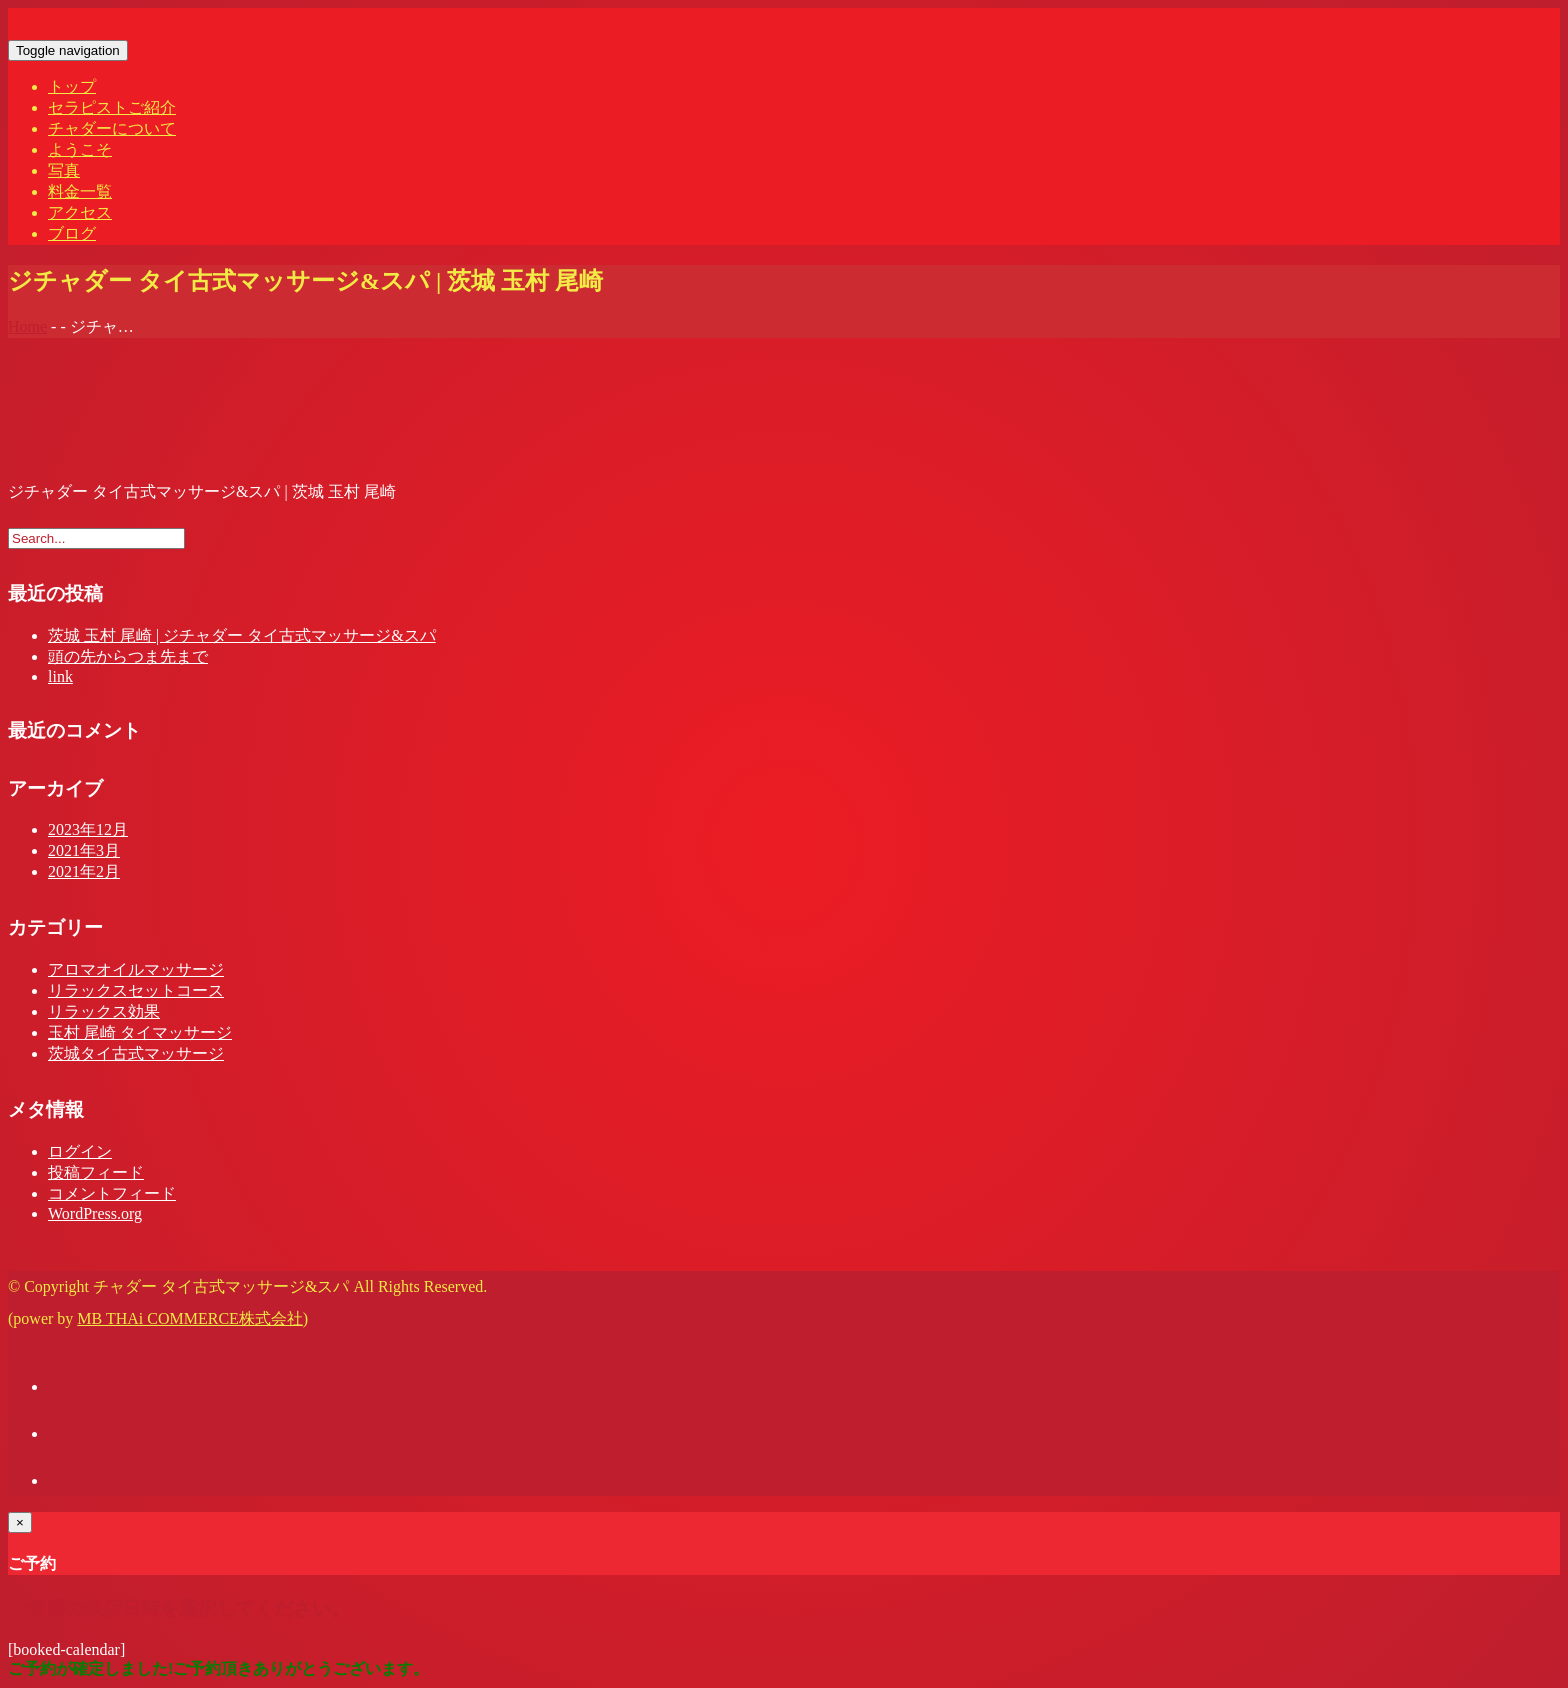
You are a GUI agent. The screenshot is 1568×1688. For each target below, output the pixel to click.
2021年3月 (84, 850)
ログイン (80, 1151)
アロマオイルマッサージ (136, 969)
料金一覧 (80, 191)
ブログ (72, 233)
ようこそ (80, 149)
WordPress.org (95, 1213)
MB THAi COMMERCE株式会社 (190, 1318)
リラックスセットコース (136, 990)
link (60, 676)
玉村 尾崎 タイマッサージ (140, 1032)
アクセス (80, 212)
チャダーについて (112, 128)
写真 (64, 170)
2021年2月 (84, 871)
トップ (72, 86)
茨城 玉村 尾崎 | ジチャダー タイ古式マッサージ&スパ (242, 635)
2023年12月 (88, 829)
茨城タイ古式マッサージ (136, 1053)
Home (27, 326)
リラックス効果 (104, 1011)
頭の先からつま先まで (128, 656)
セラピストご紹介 (112, 107)
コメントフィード (112, 1193)
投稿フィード (96, 1172)
